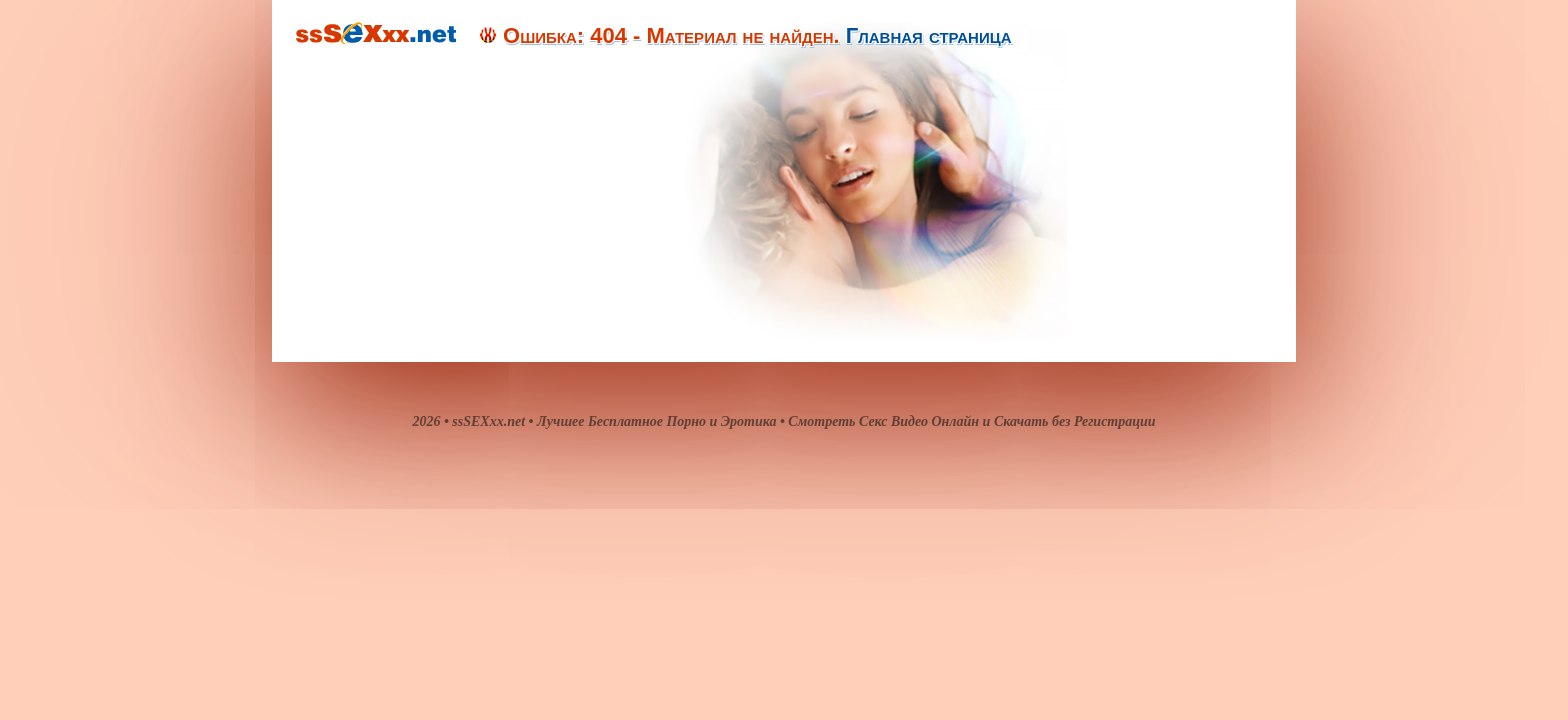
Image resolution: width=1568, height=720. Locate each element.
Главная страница (929, 35)
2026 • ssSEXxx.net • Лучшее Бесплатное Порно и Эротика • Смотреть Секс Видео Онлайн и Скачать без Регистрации (783, 421)
